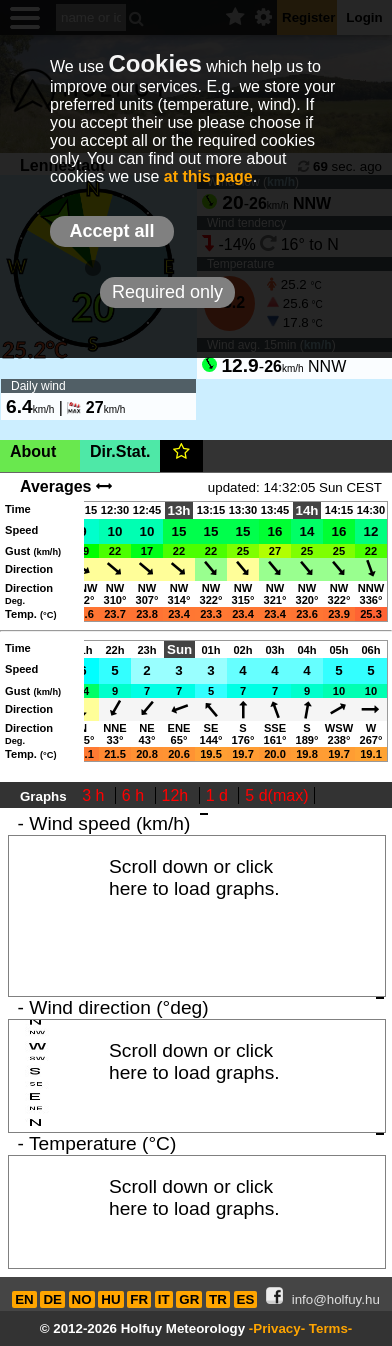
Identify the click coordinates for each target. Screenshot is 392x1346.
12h (177, 795)
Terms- (330, 1328)
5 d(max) (276, 795)
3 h (95, 795)
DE (52, 1299)
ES (246, 1299)
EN (24, 1299)
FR (139, 1299)
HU (110, 1299)
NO (82, 1299)
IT (164, 1299)
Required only (167, 292)
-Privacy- (277, 1328)
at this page (208, 176)
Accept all (111, 231)
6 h (135, 795)
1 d (219, 795)
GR (189, 1299)
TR (218, 1299)
